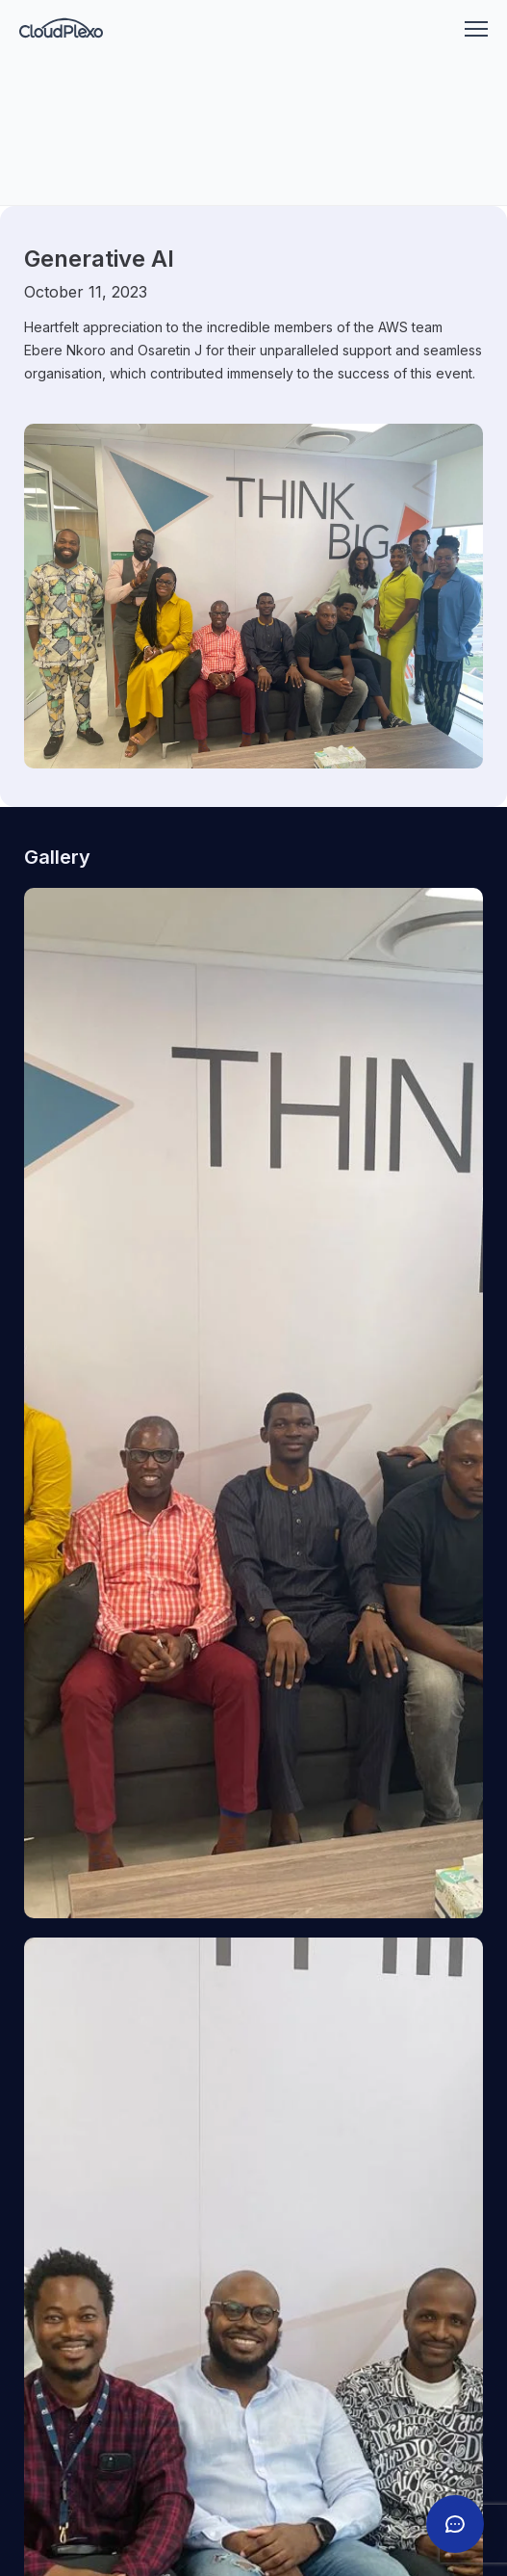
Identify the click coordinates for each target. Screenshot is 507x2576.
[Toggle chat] (455, 2524)
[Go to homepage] (61, 28)
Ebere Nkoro (65, 350)
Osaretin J (170, 350)
